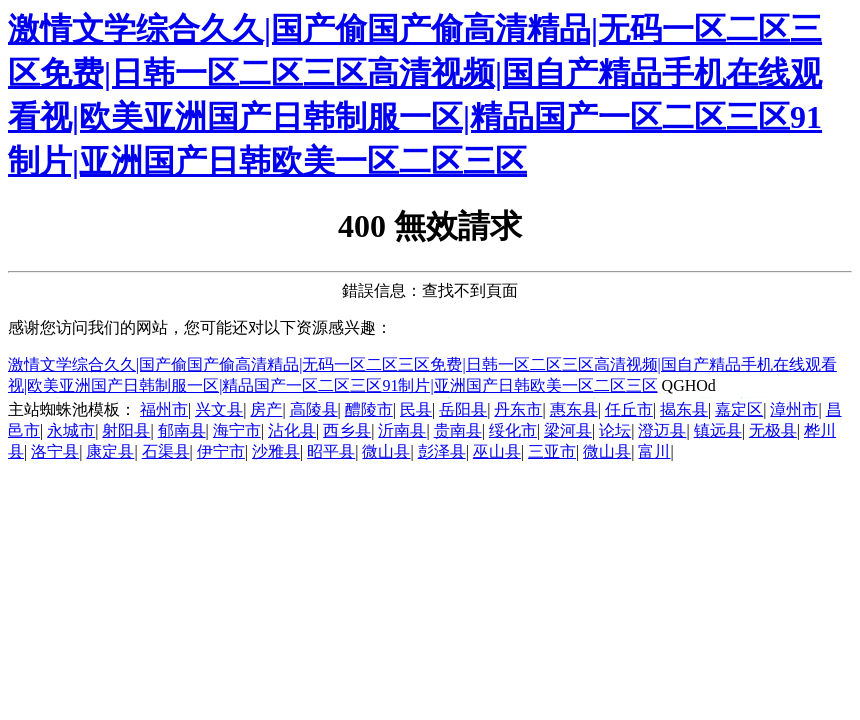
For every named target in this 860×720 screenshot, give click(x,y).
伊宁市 (221, 451)
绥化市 (513, 430)
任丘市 (629, 409)
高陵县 (314, 409)
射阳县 (126, 430)
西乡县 (347, 430)
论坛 (615, 430)
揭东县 (684, 409)
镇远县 (718, 430)
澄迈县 (662, 430)
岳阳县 (463, 409)
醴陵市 (369, 409)
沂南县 (402, 430)
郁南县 (182, 430)
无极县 (773, 430)
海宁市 (237, 430)
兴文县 (219, 409)
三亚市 (552, 451)
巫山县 (497, 451)
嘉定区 (739, 409)
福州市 (164, 409)
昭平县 (331, 451)
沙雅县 (276, 451)
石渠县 (166, 451)
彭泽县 (442, 451)
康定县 (110, 451)
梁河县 (568, 430)
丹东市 (518, 409)
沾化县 (292, 430)
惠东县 (574, 409)
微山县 (386, 451)
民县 (416, 409)
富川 (654, 451)
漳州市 (794, 409)
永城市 (71, 430)
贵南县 (458, 430)
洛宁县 (55, 451)
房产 (266, 409)
